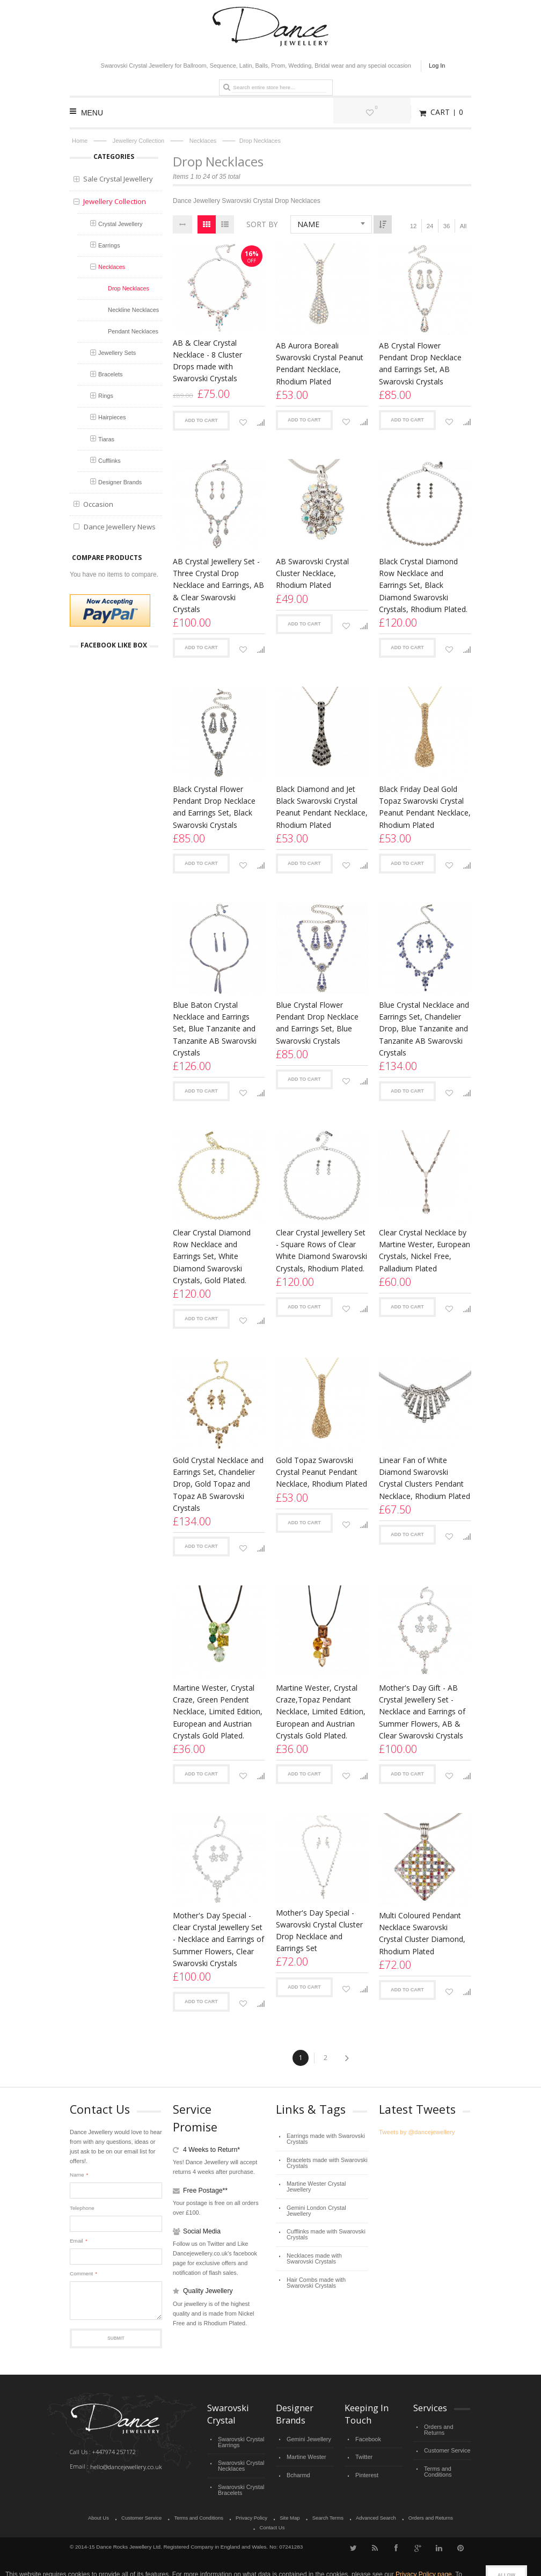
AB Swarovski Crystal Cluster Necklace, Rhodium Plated (312, 573)
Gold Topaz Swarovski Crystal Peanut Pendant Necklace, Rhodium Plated (321, 1472)
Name (77, 2175)
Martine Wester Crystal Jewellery (325, 2179)
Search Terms (308, 2512)
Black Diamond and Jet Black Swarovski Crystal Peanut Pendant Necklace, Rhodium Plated (322, 806)
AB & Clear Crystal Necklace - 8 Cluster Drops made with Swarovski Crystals (207, 360)
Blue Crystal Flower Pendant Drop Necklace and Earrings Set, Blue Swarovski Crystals (317, 1022)
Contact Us (453, 2512)
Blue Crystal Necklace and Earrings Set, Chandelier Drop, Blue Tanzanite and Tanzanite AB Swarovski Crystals (424, 1028)
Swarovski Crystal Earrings (239, 2441)
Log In (437, 65)
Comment (81, 2274)
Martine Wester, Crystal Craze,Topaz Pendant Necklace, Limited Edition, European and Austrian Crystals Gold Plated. (320, 1711)
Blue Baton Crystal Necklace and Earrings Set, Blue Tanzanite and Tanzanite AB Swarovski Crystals (215, 1028)
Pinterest (365, 2471)
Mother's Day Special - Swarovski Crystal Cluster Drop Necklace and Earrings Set (319, 1930)
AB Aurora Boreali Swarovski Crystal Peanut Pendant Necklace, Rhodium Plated (319, 363)
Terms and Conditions (436, 2461)
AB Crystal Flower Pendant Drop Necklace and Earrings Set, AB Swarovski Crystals (420, 363)
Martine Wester (305, 2454)
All (463, 226)
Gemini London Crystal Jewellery (325, 2195)
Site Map (271, 2512)
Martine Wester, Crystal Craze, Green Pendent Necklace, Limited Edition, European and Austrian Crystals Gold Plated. (217, 1711)
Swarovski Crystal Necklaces (239, 2462)
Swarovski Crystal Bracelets (239, 2484)
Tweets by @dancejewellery (415, 2132)
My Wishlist (394, 112)
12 (413, 226)
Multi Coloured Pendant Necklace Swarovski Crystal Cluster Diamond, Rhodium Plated (422, 1933)
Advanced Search (354, 2512)
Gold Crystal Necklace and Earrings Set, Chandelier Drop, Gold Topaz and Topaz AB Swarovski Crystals (218, 1483)
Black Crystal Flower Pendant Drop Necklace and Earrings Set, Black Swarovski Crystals (214, 806)
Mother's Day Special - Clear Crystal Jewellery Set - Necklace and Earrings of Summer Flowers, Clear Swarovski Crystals (218, 1939)
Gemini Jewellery (307, 2438)
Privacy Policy (234, 2512)
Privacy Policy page (424, 2558)
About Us (86, 2512)
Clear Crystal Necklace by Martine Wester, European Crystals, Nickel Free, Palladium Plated (424, 1250)
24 (430, 226)
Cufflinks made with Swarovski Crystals (323, 2214)
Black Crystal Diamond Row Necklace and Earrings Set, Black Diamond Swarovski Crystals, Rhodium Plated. (423, 585)
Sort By (261, 224)
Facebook (367, 2438)
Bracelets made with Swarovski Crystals (323, 2159)
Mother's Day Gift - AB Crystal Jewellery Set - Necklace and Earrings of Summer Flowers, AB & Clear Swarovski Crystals (422, 1711)
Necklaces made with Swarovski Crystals (325, 2236)
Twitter (363, 2454)
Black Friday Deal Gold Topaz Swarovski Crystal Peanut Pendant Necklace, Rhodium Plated (425, 806)
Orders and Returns (447, 2426)
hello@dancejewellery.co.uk (125, 2466)
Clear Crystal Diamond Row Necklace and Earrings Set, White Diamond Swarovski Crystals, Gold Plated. (212, 1256)
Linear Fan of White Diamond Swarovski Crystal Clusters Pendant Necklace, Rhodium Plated (424, 1478)
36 (446, 226)
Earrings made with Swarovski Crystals (322, 2137)
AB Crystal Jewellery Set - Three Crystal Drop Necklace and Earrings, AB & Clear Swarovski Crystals (218, 585)
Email (76, 2241)
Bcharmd (297, 2471)
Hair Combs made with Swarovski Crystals (326, 2258)
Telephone (82, 2208)
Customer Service (445, 2442)
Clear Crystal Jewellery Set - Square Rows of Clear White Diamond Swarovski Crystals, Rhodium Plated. (321, 1250)
